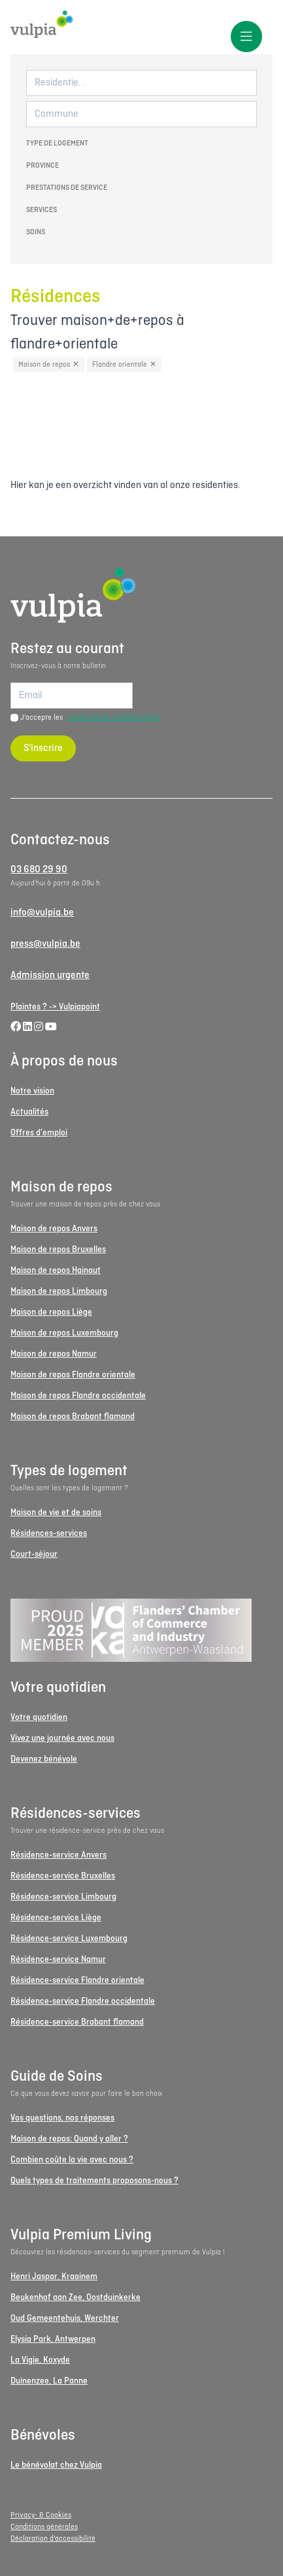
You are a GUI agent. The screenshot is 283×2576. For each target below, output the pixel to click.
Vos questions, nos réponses (62, 2118)
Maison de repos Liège (51, 1312)
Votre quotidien (38, 1717)
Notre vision (32, 1091)
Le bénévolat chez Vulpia (56, 2465)
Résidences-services (48, 1533)
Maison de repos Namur (53, 1354)
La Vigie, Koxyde (40, 2360)
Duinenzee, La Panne (49, 2381)
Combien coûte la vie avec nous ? (71, 2160)
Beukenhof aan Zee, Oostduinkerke (75, 2297)
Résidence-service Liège (55, 1918)
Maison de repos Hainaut (55, 1270)
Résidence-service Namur (58, 1959)
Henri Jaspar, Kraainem (53, 2276)
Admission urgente (50, 975)
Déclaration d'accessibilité (52, 2538)
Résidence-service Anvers (58, 1855)
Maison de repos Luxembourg (64, 1333)
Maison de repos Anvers (53, 1228)
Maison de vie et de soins (55, 1512)
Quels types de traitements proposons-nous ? (94, 2180)
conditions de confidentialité (113, 717)
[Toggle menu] (246, 36)
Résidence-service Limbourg (63, 1897)
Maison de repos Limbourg (58, 1291)
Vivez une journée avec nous (62, 1738)
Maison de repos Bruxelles (58, 1249)
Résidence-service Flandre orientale (77, 1980)
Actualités (29, 1112)
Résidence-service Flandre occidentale (82, 2001)
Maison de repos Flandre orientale (72, 1375)
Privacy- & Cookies (40, 2515)
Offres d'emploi (38, 1133)
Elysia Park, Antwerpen (52, 2339)
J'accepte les (89, 717)
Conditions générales (44, 2527)
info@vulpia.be (42, 912)
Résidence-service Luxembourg (68, 1938)
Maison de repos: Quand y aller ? (69, 2139)
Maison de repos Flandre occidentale (78, 1396)
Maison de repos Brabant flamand (72, 1416)
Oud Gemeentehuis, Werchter (64, 2318)
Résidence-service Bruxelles (62, 1876)
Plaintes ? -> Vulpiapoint (55, 1007)
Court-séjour (34, 1554)
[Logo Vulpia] (141, 24)
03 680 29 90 (38, 869)
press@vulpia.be (45, 944)
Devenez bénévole (43, 1759)
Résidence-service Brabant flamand (77, 2022)
